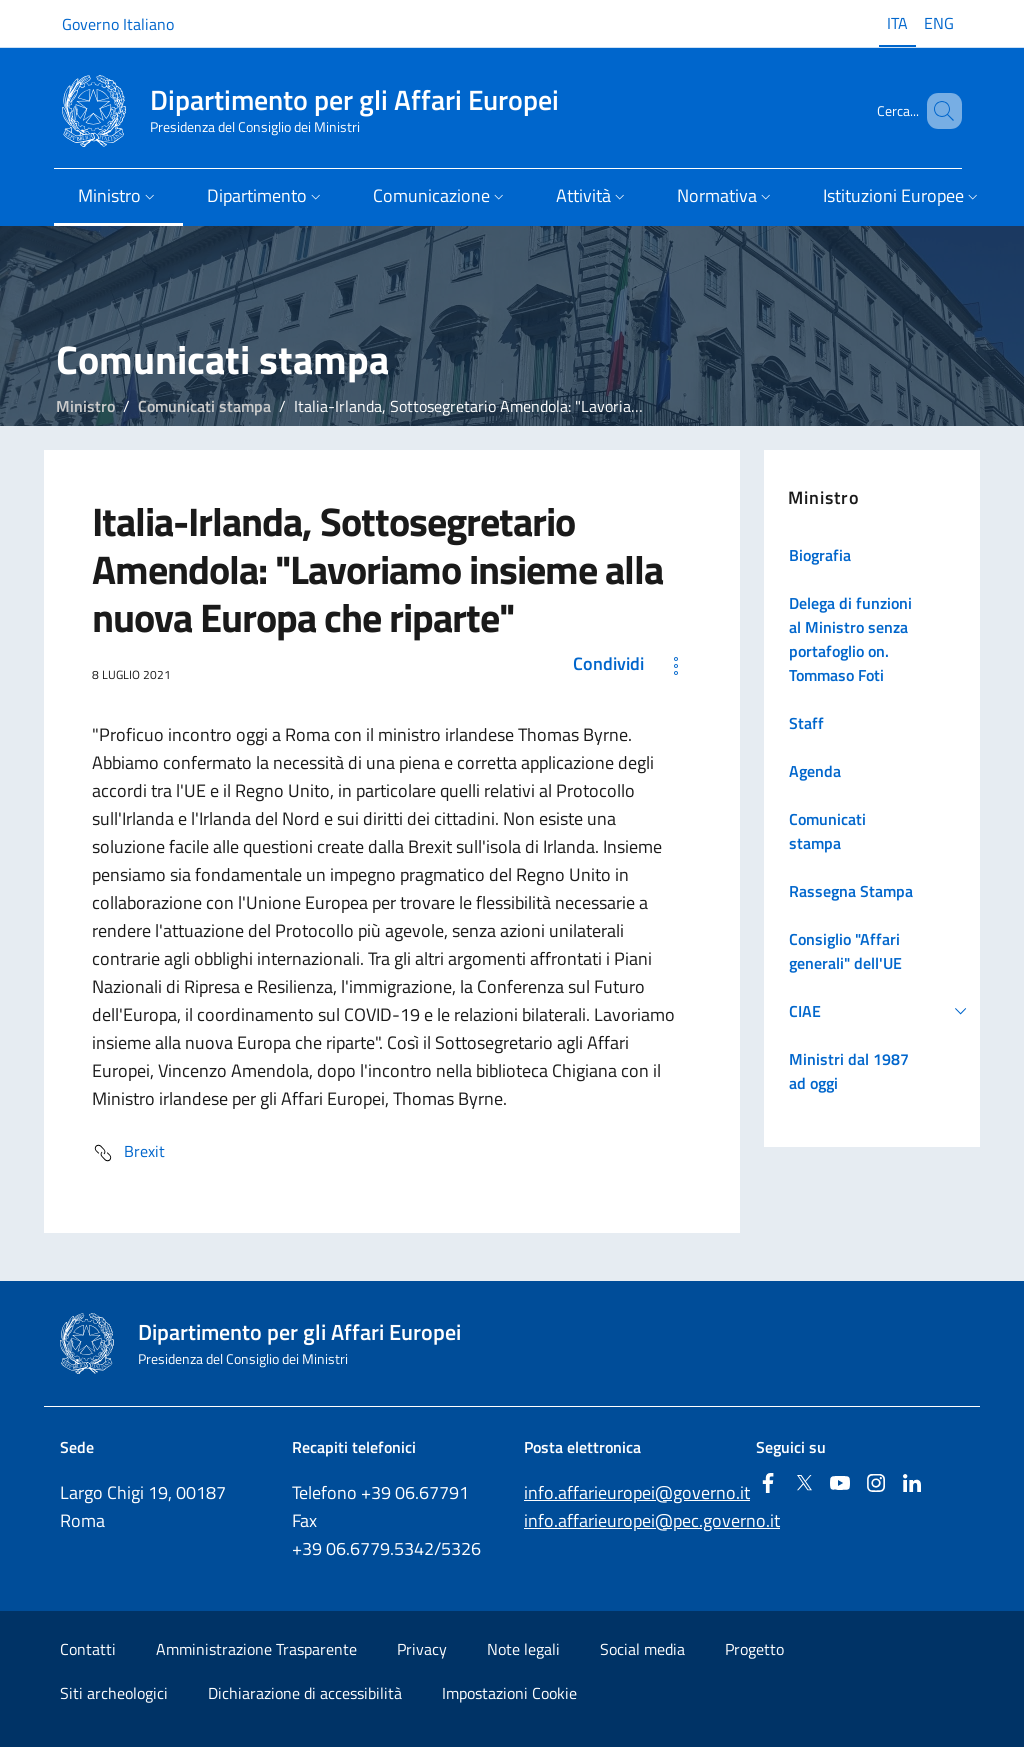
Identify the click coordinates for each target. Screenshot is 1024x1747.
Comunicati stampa (204, 406)
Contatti (88, 1649)
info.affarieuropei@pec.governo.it (652, 1520)
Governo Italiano (118, 24)
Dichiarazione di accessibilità (305, 1693)
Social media (642, 1649)
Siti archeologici (114, 1693)
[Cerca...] (938, 111)
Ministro (85, 406)
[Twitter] (804, 1484)
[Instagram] (876, 1484)
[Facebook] (768, 1484)
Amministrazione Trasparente (256, 1649)
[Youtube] (840, 1484)
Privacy (422, 1649)
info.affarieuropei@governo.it (637, 1492)
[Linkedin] (912, 1484)
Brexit (128, 1153)
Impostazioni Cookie (509, 1693)
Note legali (523, 1649)
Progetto (754, 1649)
